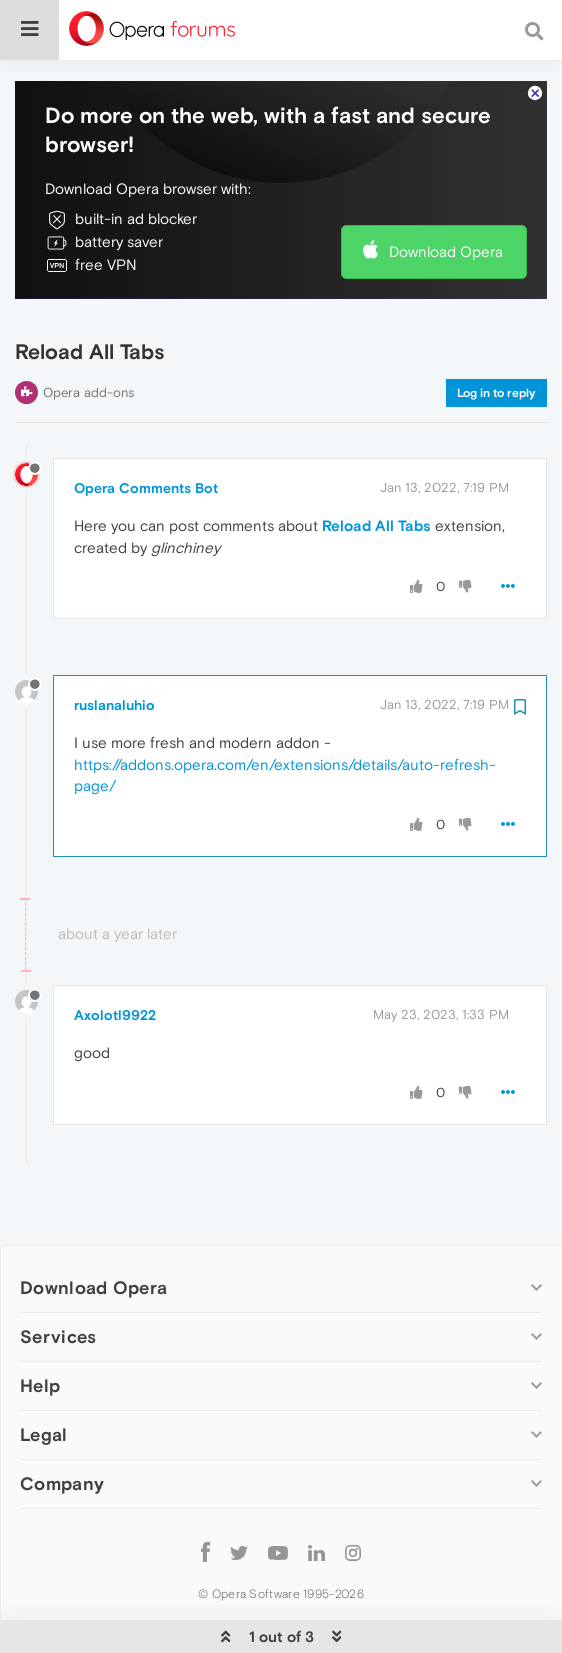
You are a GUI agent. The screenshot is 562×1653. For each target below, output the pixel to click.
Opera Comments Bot (146, 427)
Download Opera (446, 190)
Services (58, 1275)
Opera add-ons (88, 331)
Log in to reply (496, 332)
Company (62, 1422)
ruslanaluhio (114, 644)
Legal (44, 1373)
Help (40, 1324)
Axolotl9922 (115, 954)
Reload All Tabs (376, 464)
